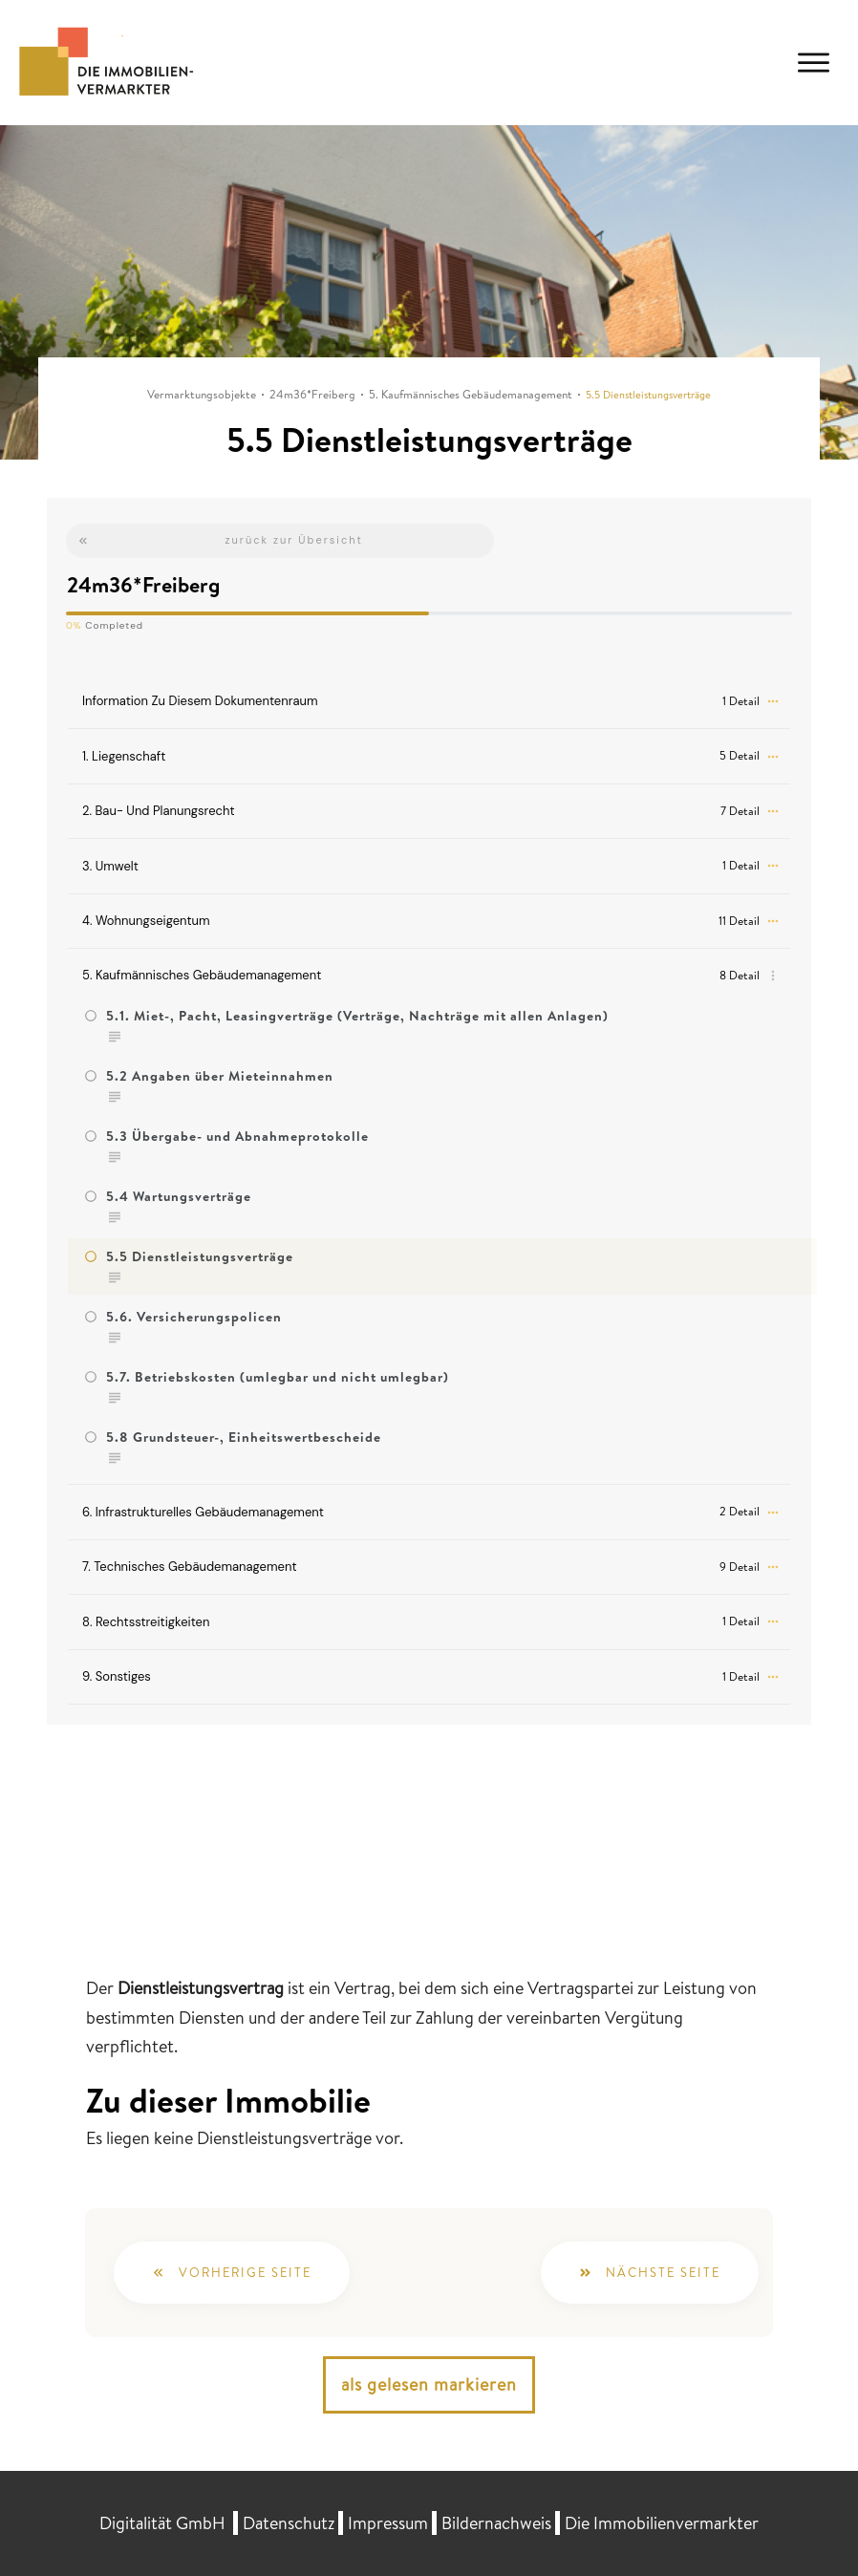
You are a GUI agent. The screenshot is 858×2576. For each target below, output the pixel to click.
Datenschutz (288, 2523)
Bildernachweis (496, 2523)
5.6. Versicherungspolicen (194, 1316)
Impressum (388, 2523)
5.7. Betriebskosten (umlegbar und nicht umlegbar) (277, 1376)
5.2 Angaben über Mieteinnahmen (219, 1075)
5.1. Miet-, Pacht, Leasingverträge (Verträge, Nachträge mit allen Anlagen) (357, 1015)
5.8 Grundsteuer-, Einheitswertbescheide (243, 1437)
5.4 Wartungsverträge (178, 1196)
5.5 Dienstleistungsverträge (199, 1256)
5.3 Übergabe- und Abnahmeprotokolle (237, 1136)
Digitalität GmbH (162, 2523)
